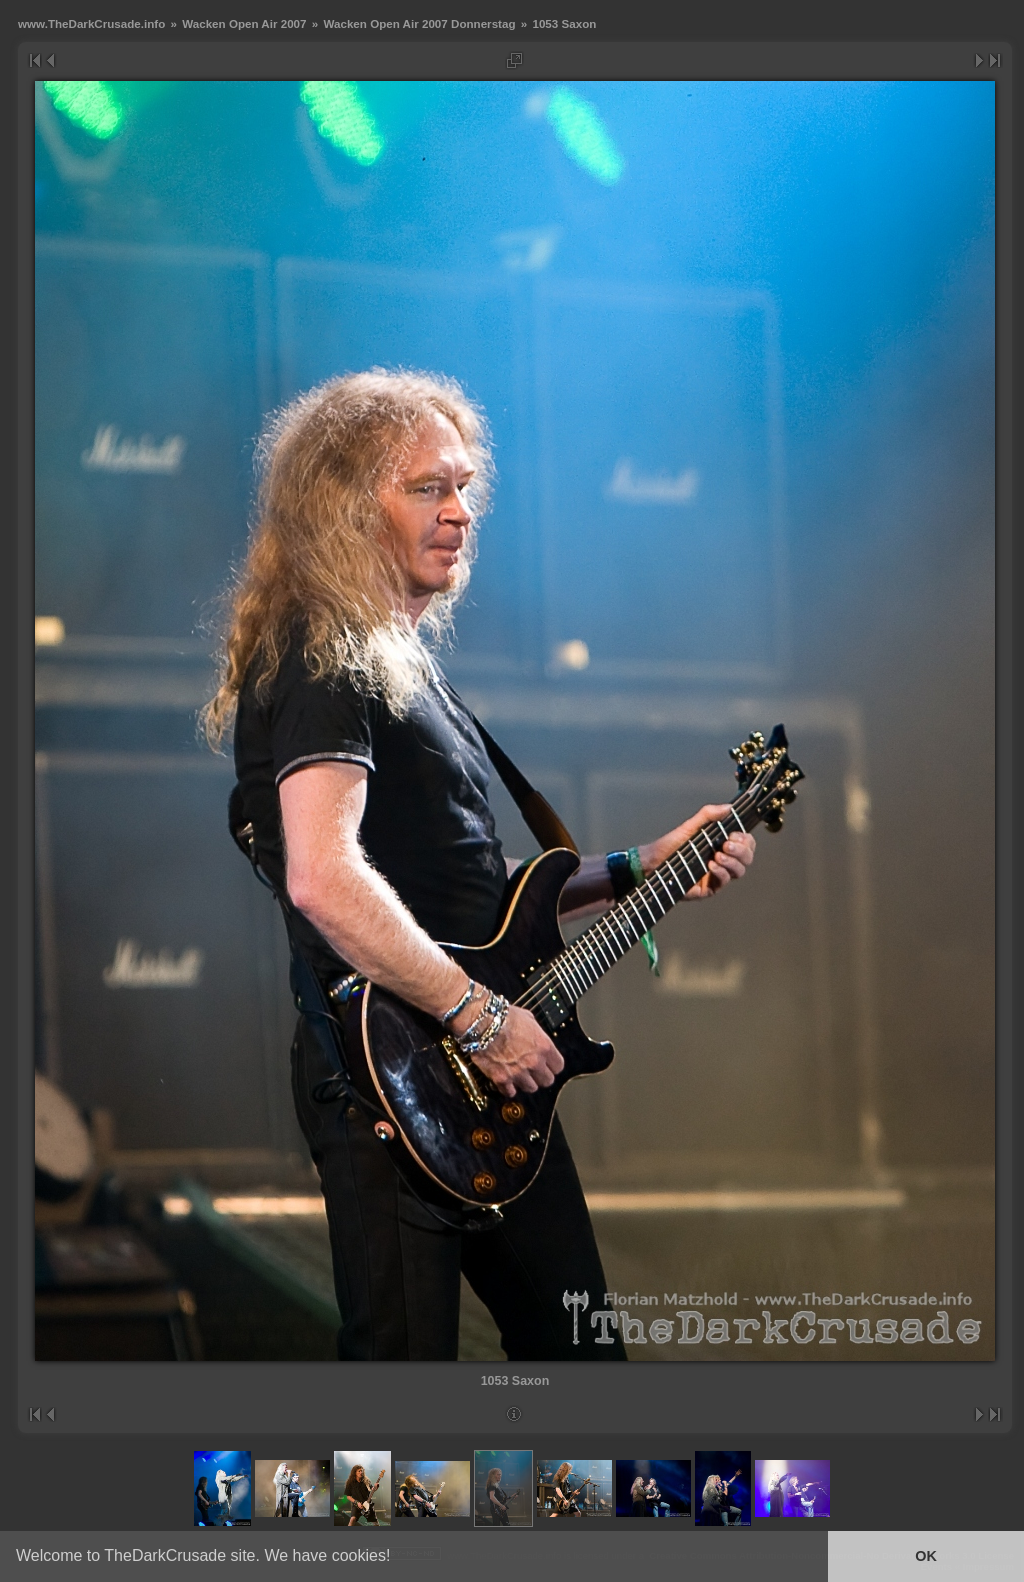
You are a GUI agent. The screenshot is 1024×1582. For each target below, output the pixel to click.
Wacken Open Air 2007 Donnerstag (419, 23)
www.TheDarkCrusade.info (91, 23)
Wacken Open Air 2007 (244, 23)
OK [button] (926, 1556)
